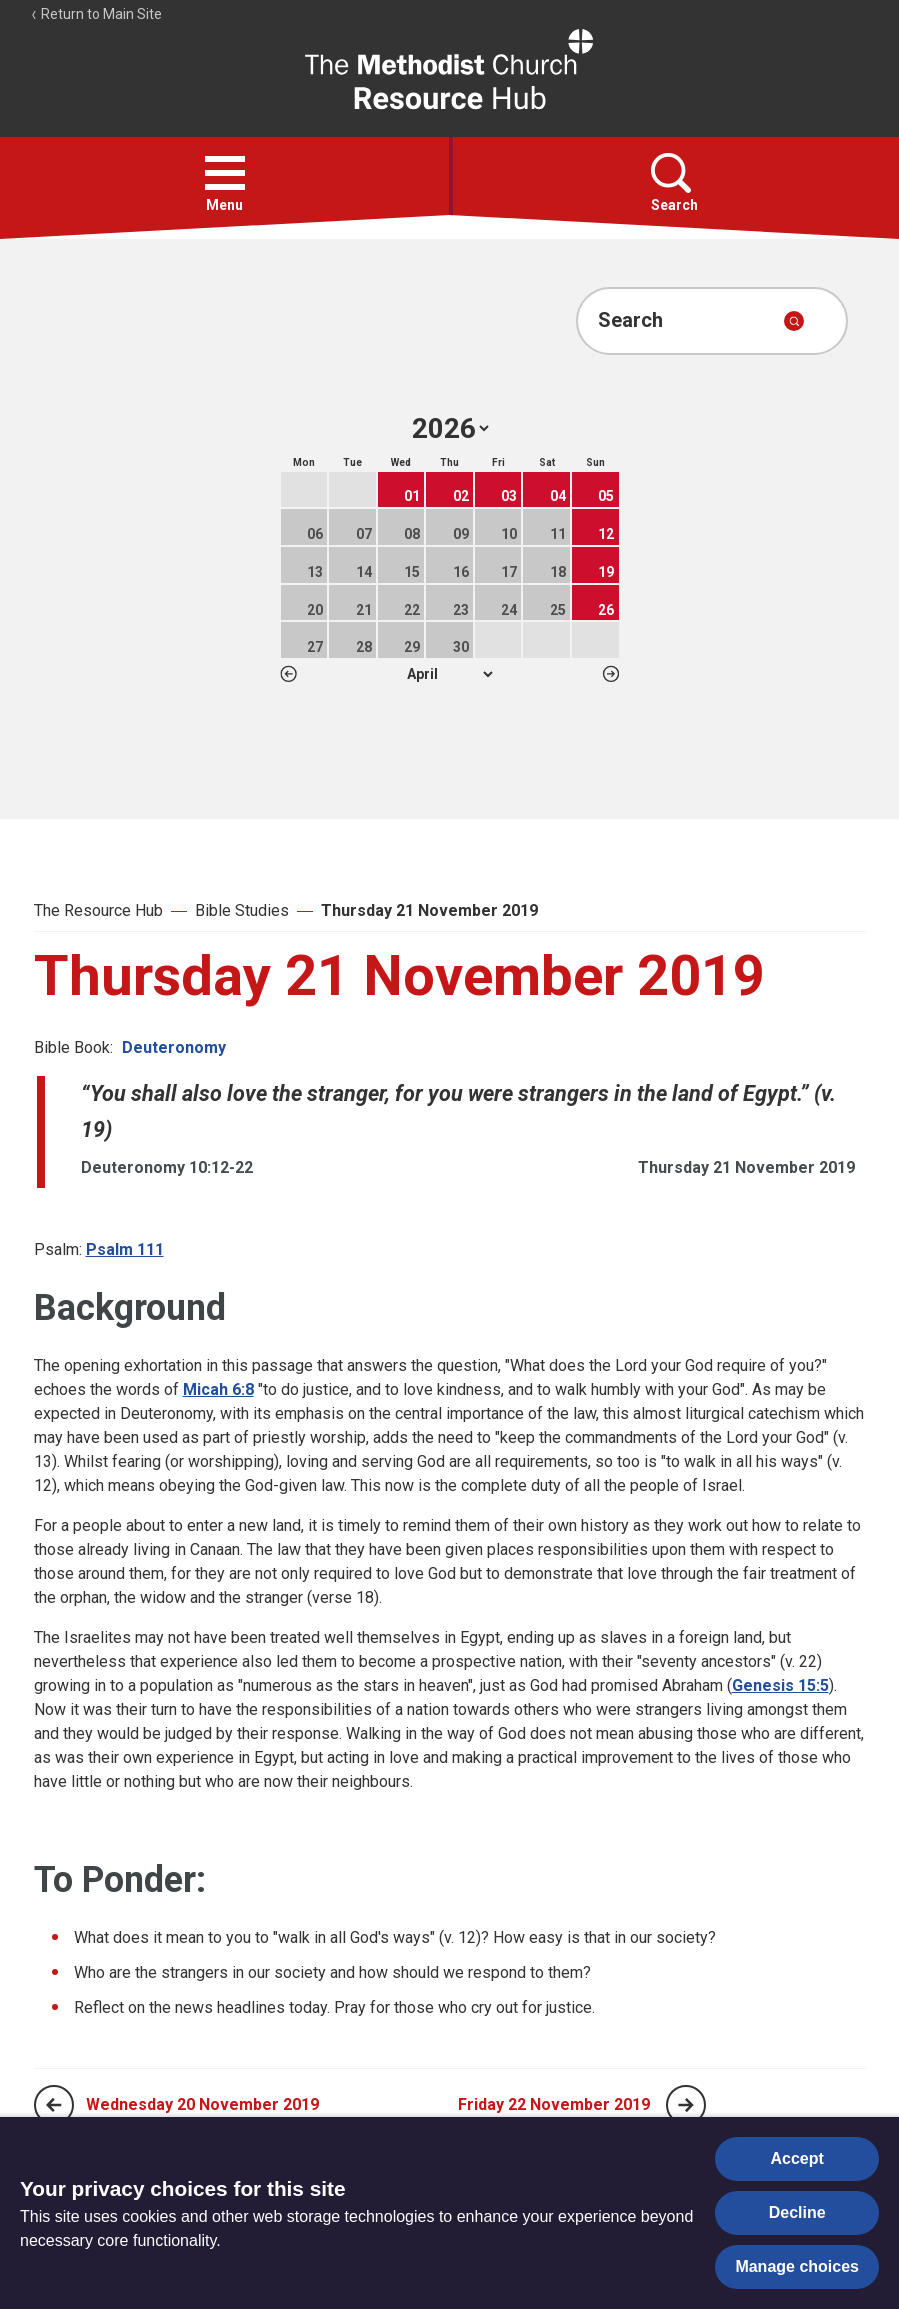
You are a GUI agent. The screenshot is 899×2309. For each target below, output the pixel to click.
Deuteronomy (174, 1047)
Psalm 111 (125, 1249)
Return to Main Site (96, 14)
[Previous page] (54, 2105)
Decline (797, 2212)
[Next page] (686, 2105)
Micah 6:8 (218, 1389)
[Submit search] (794, 321)
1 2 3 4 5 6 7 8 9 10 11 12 (449, 674)
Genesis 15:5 (780, 1685)
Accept (797, 2158)
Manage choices (797, 2266)
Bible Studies (242, 910)
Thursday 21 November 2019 (429, 910)
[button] (225, 173)
